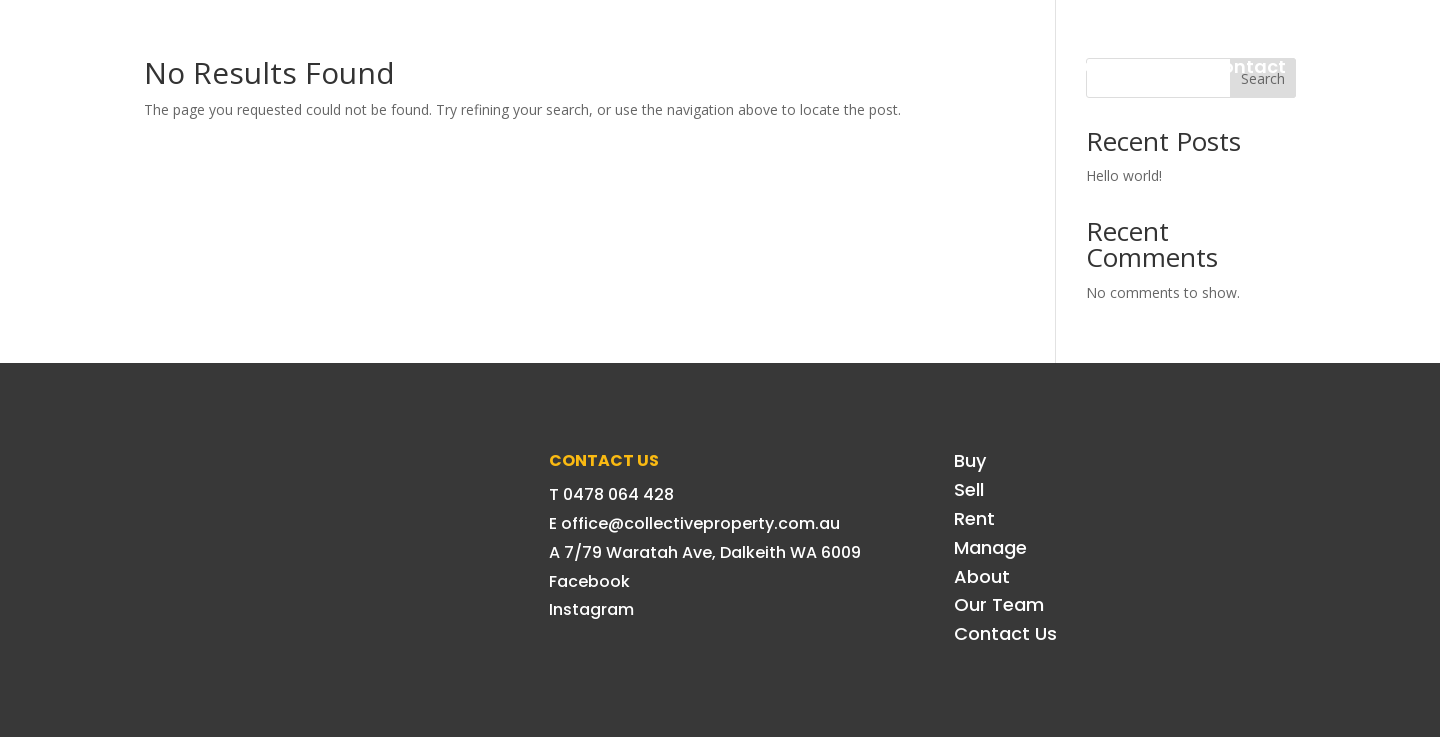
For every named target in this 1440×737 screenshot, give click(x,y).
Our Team (1120, 66)
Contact (1247, 66)
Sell (687, 66)
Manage (868, 66)
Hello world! (1124, 175)
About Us (990, 66)
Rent (766, 66)
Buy (612, 66)
